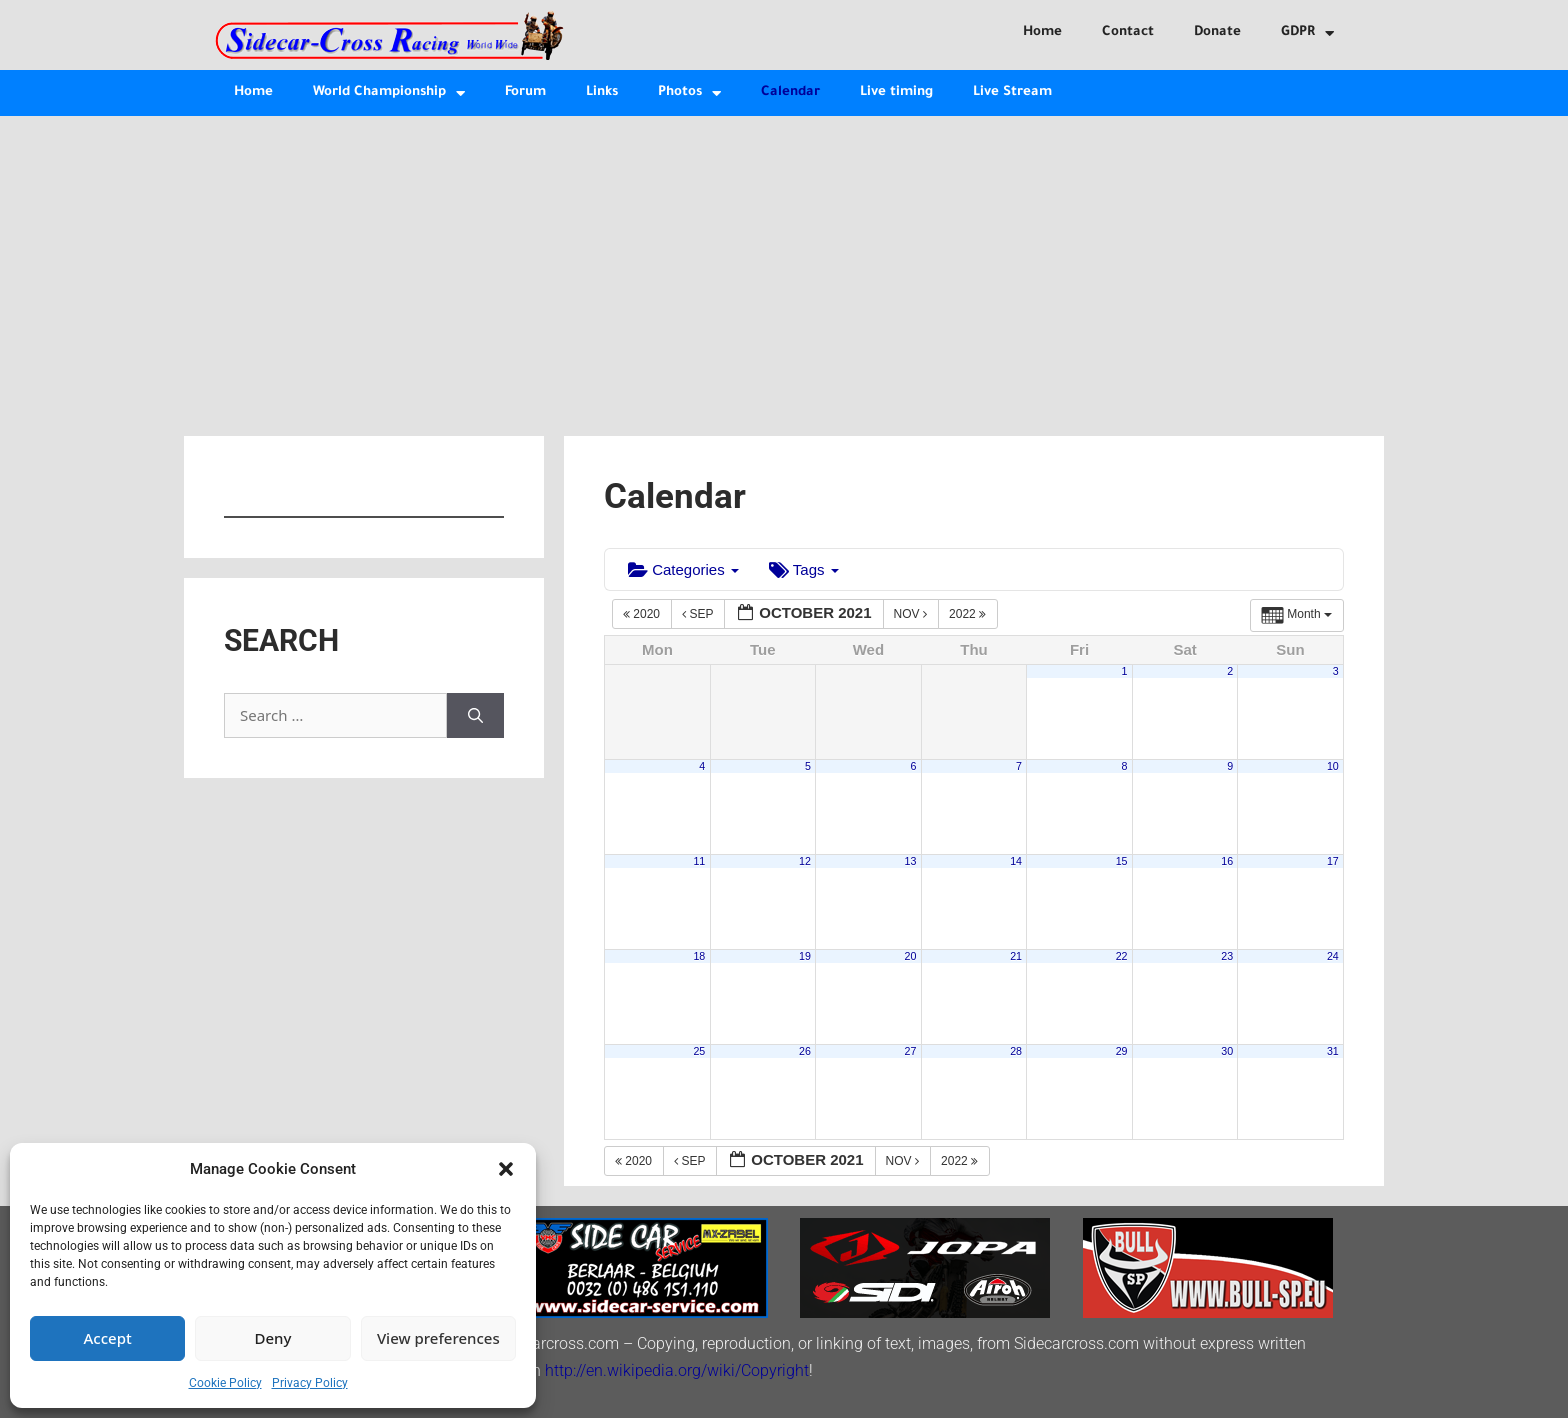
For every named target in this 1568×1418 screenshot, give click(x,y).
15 (1122, 861)
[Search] (475, 715)
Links (602, 92)
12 (805, 861)
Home (1042, 32)
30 (1227, 1051)
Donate (1217, 32)
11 (699, 861)
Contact (1128, 32)
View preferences (438, 1338)
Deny (273, 1338)
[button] (506, 1169)
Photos (689, 93)
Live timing (896, 92)
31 (1333, 1051)
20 (911, 956)
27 (911, 1051)
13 (911, 861)
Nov (912, 614)
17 (1333, 861)
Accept (108, 1338)
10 (1333, 766)
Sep (699, 614)
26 (805, 1051)
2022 (969, 614)
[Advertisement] (784, 266)
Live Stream (1012, 92)
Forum (525, 92)
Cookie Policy (225, 1383)
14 (1016, 861)
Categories (683, 569)
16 (1227, 861)
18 (699, 956)
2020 (643, 614)
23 (1227, 956)
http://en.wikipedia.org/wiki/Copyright (677, 1370)
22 (1122, 956)
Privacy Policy (310, 1383)
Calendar (790, 92)
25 (699, 1051)
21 (1016, 956)
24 (1333, 956)
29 (1122, 1051)
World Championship (389, 93)
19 (805, 956)
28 (1016, 1051)
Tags (804, 569)
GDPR (1307, 33)
